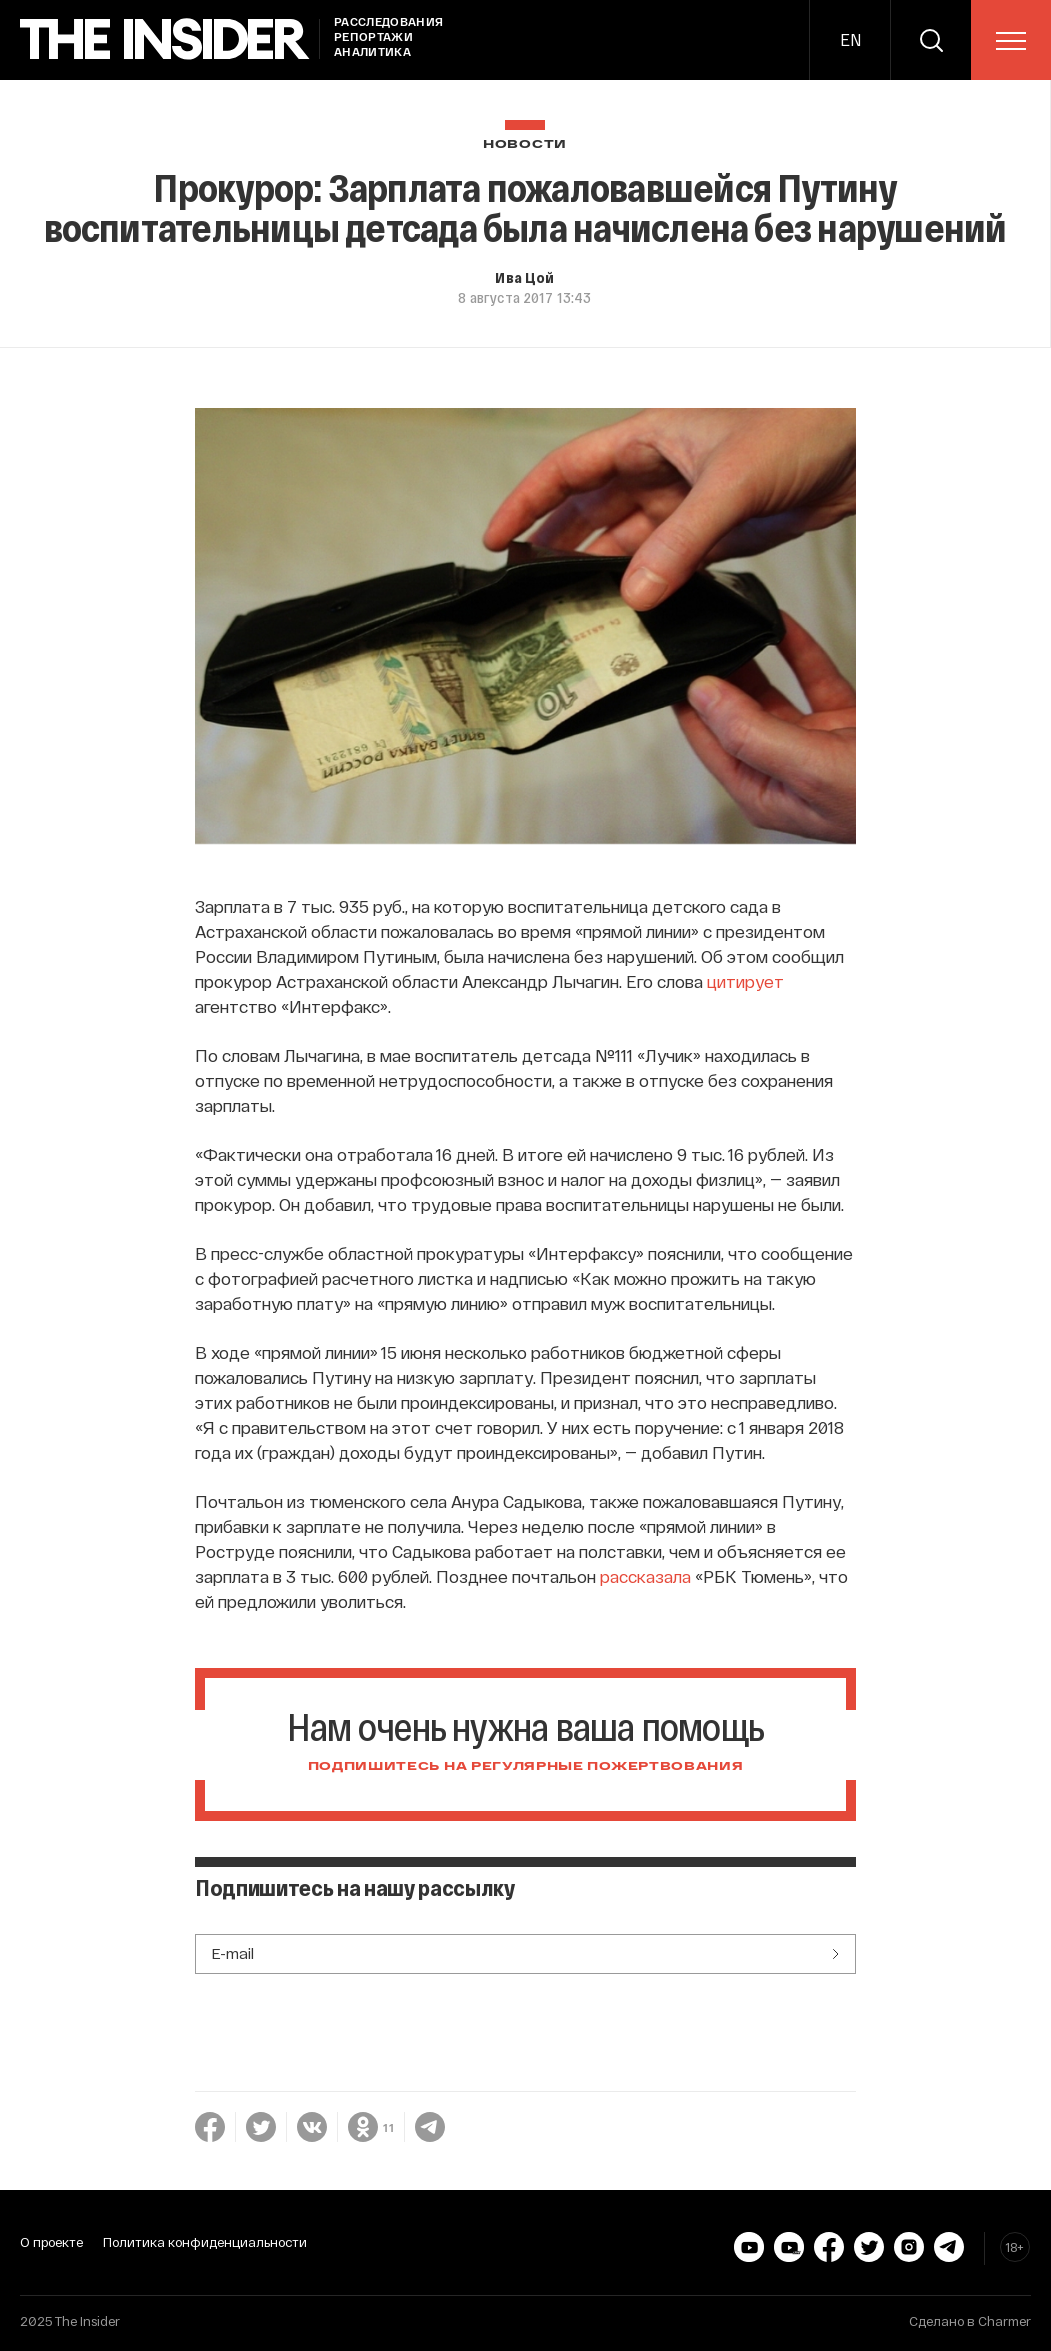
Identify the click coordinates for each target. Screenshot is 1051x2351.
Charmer (1004, 2321)
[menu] (1011, 41)
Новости (525, 144)
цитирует (745, 981)
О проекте (51, 2242)
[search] (931, 40)
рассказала (645, 1576)
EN (850, 39)
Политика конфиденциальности (205, 2242)
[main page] (165, 39)
